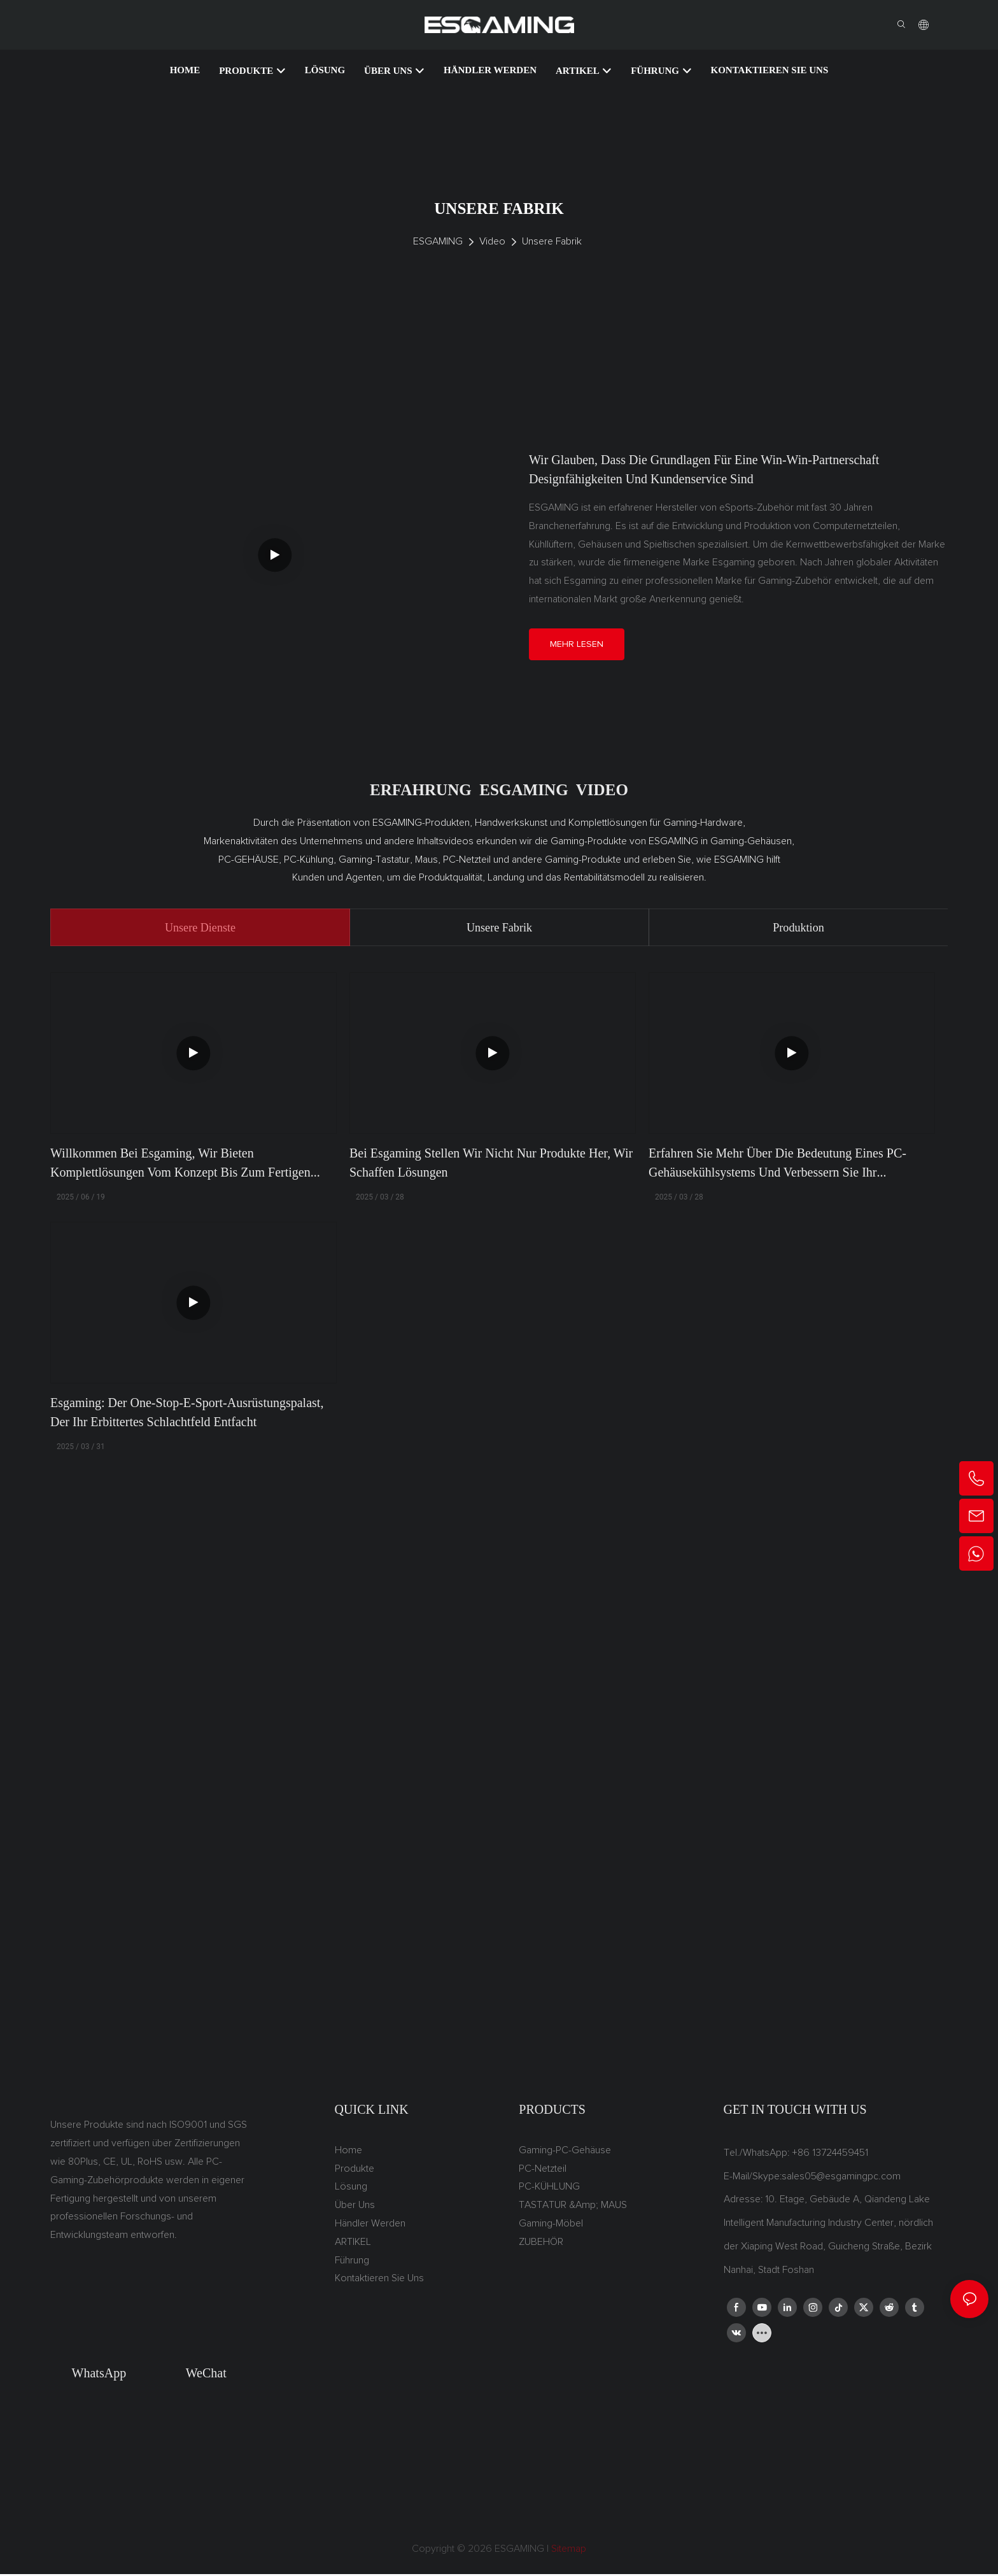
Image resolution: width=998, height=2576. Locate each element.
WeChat (206, 2374)
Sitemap (567, 2550)
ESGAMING (438, 241)
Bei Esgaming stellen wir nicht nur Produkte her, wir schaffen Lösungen (491, 1164)
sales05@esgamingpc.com (841, 2177)
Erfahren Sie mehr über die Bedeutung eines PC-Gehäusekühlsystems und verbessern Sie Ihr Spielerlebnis (777, 1165)
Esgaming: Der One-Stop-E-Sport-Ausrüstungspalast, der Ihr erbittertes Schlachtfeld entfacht (186, 1414)
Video (492, 241)
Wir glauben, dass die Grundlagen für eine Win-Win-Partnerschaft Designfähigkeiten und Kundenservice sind (704, 469)
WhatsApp (99, 2374)
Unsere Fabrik (552, 241)
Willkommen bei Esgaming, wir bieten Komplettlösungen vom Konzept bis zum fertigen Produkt (180, 1165)
